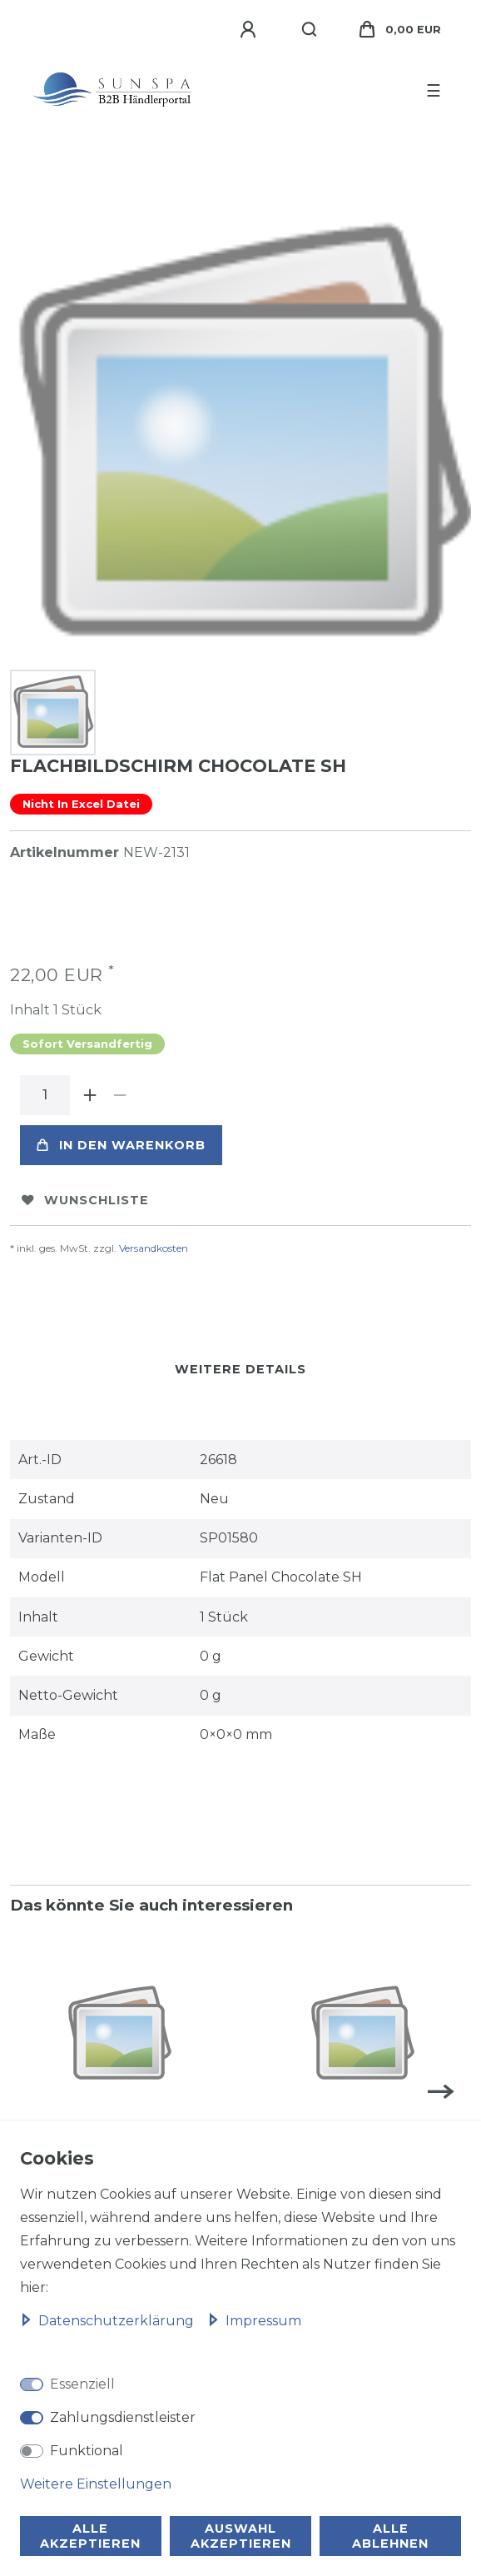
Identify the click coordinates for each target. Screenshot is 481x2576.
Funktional (86, 2451)
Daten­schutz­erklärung (108, 2321)
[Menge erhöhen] (90, 1095)
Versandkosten (153, 1248)
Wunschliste (85, 1200)
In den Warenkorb (121, 1145)
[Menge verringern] (120, 1095)
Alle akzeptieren (90, 2536)
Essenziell (82, 2384)
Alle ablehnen (390, 2536)
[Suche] (310, 30)
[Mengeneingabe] (45, 1095)
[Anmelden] (250, 30)
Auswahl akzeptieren (241, 2536)
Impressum (254, 2321)
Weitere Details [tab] (240, 1369)
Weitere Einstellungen (95, 2484)
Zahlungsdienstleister (123, 2417)
